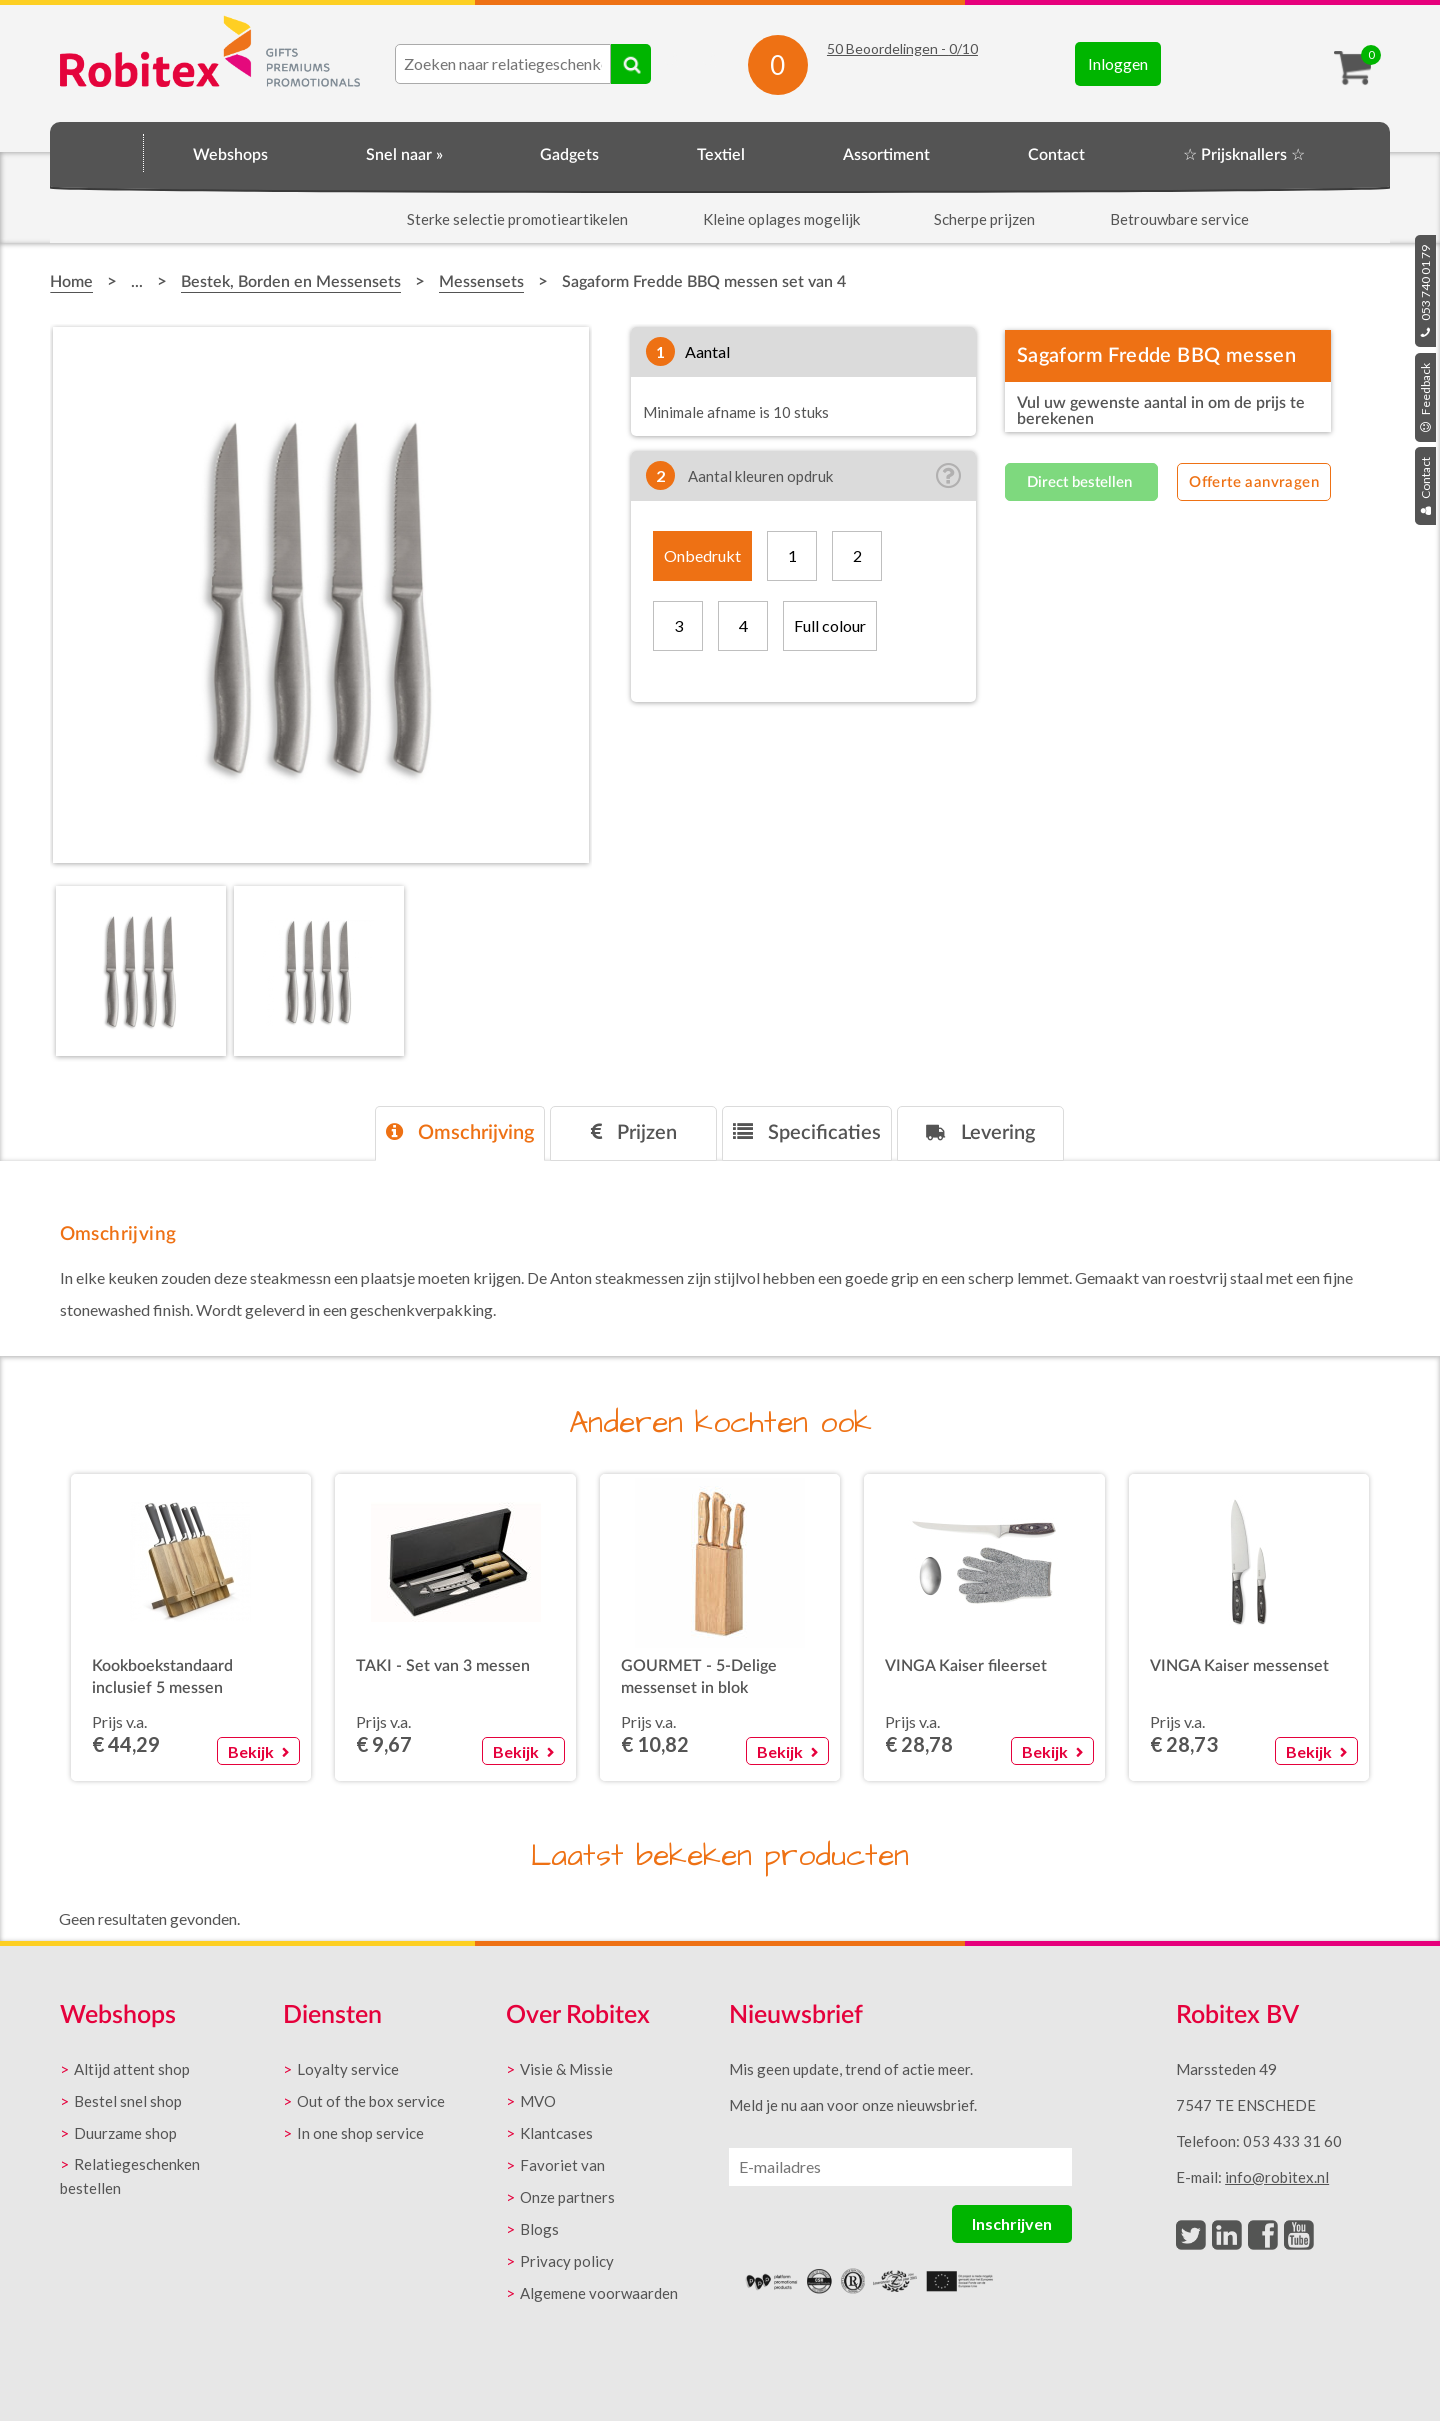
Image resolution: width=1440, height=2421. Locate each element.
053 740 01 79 (1425, 291)
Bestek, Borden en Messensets (291, 282)
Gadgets (569, 155)
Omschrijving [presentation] (460, 1132)
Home (97, 152)
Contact (1425, 486)
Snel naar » (404, 155)
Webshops (230, 155)
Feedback (1425, 397)
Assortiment (886, 155)
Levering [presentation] (980, 1132)
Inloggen (1118, 63)
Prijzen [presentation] (634, 1132)
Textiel (721, 155)
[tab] (460, 1133)
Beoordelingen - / (902, 48)
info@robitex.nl (1277, 2177)
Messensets (481, 282)
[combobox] (503, 64)
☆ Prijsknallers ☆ (1244, 155)
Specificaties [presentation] (807, 1132)
